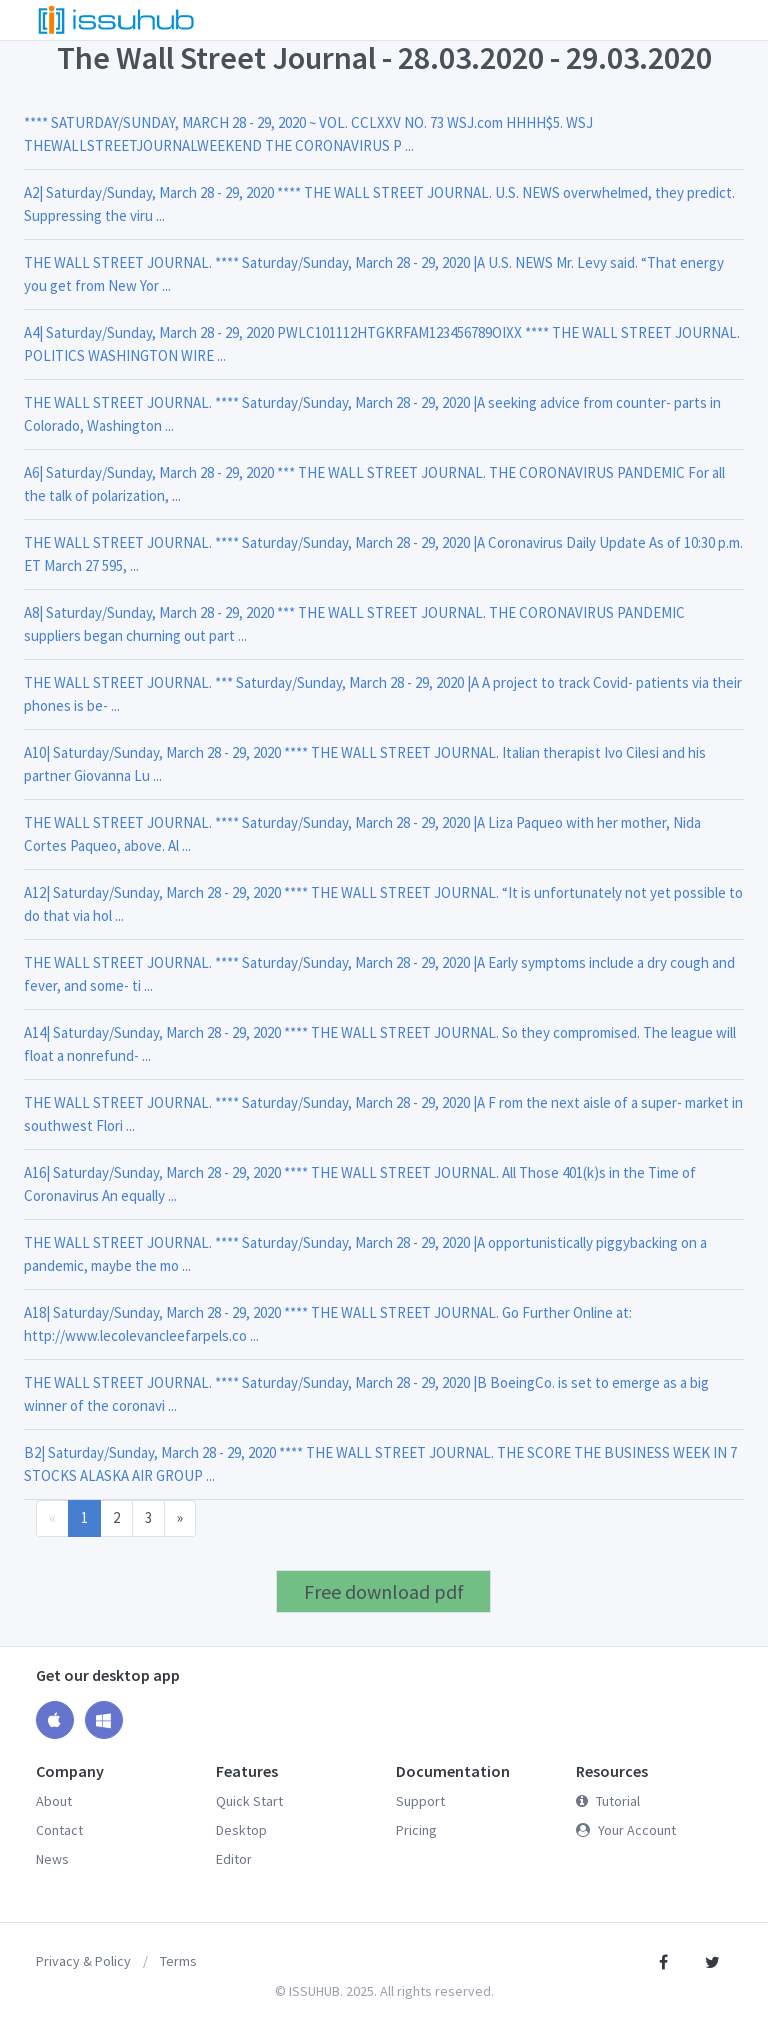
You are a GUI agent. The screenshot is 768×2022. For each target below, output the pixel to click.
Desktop (241, 1830)
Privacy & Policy (83, 1961)
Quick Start (249, 1801)
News (52, 1859)
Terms (178, 1961)
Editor (234, 1859)
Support (420, 1801)
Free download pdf (384, 1591)
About (54, 1801)
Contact (59, 1830)
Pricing (416, 1830)
